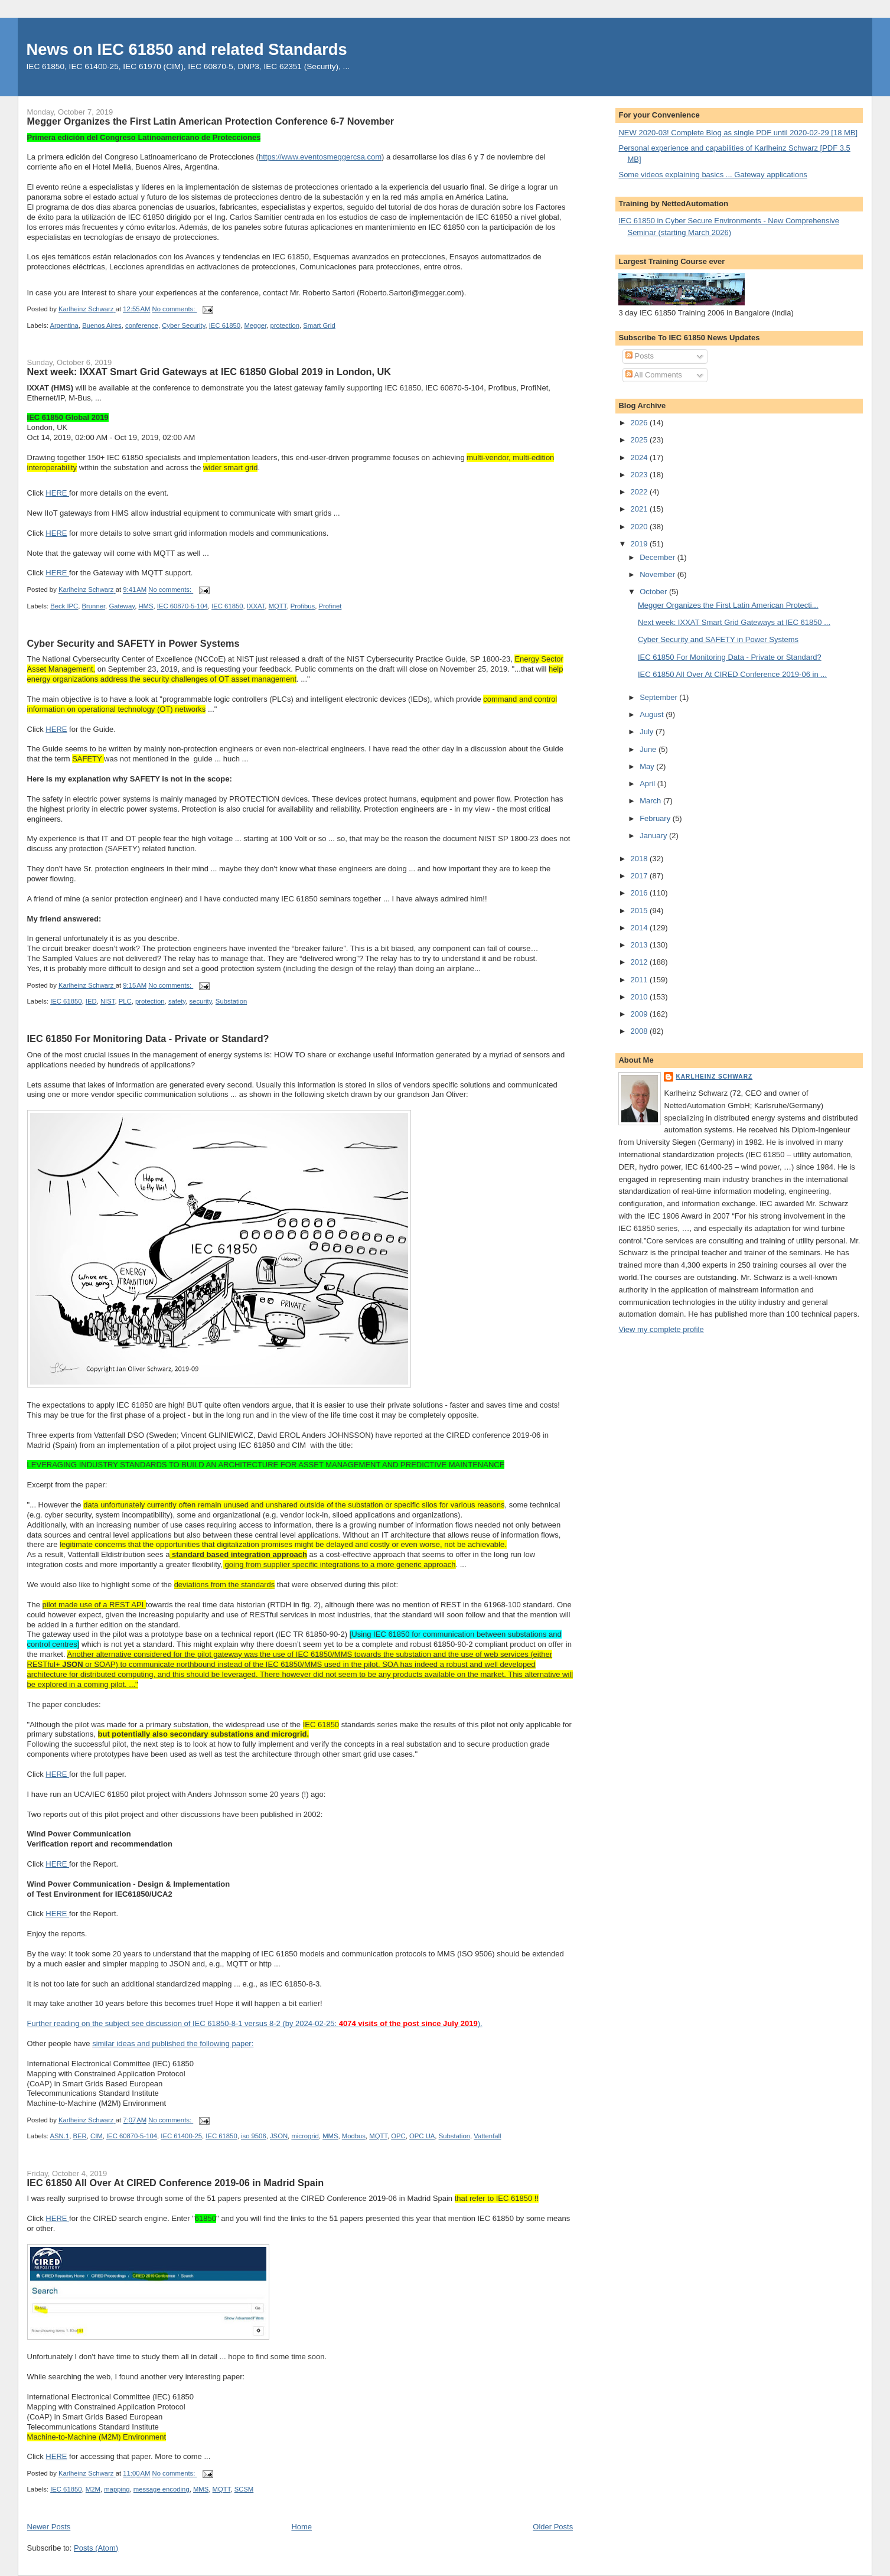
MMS (330, 2135)
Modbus (354, 2135)
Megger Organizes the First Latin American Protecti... (728, 605)
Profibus (303, 606)
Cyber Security (183, 325)
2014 (640, 927)
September (659, 697)
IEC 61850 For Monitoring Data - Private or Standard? (148, 1038)
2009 (640, 1013)
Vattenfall (487, 2135)
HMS (145, 606)
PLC (125, 1001)
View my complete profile (660, 1329)
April (648, 783)
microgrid (304, 2135)
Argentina (64, 325)
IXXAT (256, 606)
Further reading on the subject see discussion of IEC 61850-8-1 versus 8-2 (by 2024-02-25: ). (255, 2023)
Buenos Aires (102, 325)
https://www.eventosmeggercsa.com (320, 156)
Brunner (94, 606)
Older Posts (553, 2526)
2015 (640, 910)
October (654, 591)
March (651, 800)
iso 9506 (253, 2135)
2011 (640, 979)
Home (301, 2526)
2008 (640, 1031)
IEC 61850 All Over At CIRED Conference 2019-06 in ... (732, 674)
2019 (640, 543)
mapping (116, 2489)
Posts (639, 355)
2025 (640, 439)
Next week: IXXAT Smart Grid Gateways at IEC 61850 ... (734, 622)
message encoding (161, 2489)
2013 (640, 944)
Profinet (329, 606)
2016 (640, 892)
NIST (107, 1001)
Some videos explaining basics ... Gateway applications (712, 174)
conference (141, 325)
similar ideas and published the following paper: (172, 2043)
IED (91, 1001)
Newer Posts (49, 2526)
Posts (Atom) (96, 2548)
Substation (231, 1001)
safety (176, 1001)
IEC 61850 (224, 325)
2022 (640, 491)
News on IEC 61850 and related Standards (187, 49)
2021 (640, 508)
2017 (640, 875)
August (653, 714)
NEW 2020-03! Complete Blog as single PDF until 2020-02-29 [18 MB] (738, 132)
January (654, 835)
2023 (640, 474)
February (656, 818)
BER (79, 2135)
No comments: (174, 309)
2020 (640, 526)
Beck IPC (64, 606)
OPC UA (422, 2135)
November (658, 574)
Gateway (122, 606)
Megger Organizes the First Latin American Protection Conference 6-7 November (211, 121)
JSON (279, 2135)
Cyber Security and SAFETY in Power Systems (133, 643)
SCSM (244, 2489)
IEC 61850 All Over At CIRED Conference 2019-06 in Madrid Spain (175, 2182)
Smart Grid (319, 325)
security (200, 1001)
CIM (96, 2135)
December (658, 557)
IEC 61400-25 (181, 2135)
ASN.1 (60, 2135)
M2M (93, 2489)
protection (284, 325)
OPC (398, 2135)
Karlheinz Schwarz (714, 1076)
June (649, 749)
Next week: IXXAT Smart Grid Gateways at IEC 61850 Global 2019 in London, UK (209, 371)
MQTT (278, 606)
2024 (640, 457)
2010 (640, 996)
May (648, 766)
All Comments (653, 374)
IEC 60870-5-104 (182, 606)
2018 (640, 858)
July (648, 731)
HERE (57, 493)
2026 (640, 422)
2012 (640, 962)
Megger (255, 325)
